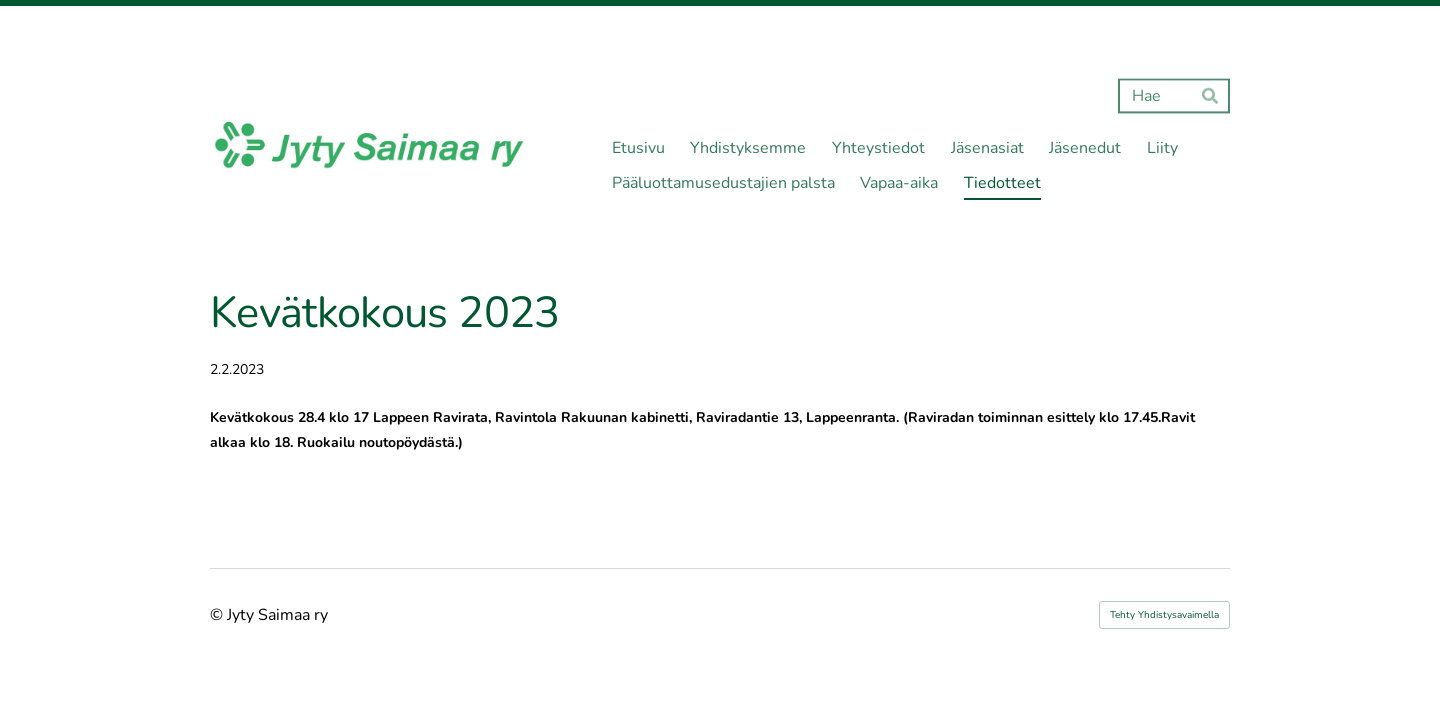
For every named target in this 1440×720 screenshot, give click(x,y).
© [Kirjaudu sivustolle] (218, 615)
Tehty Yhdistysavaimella (1164, 615)
